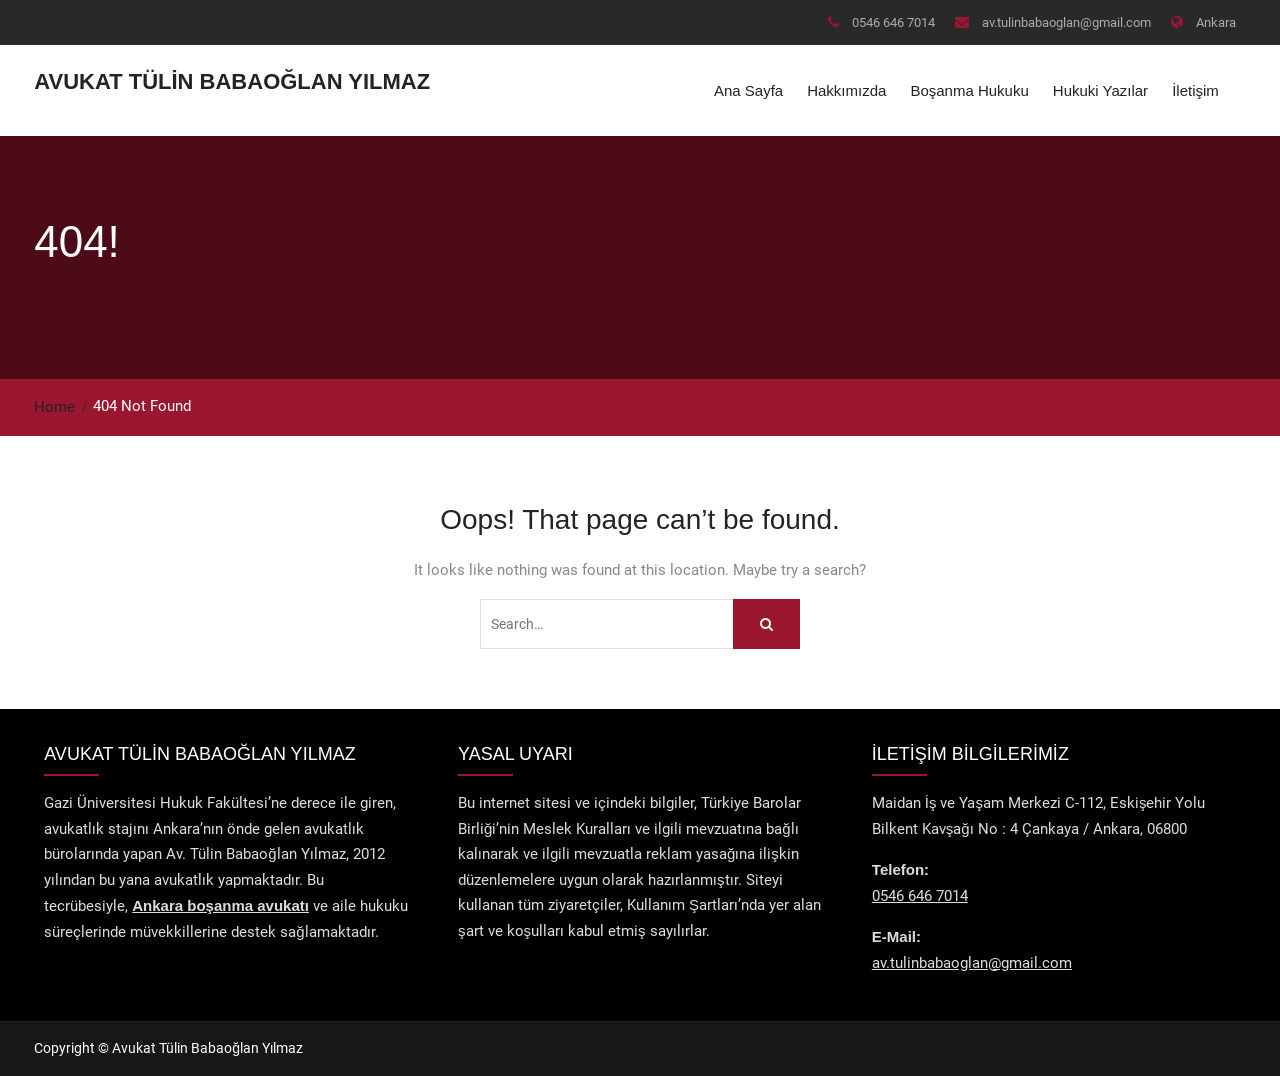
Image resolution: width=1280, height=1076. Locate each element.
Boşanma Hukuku (969, 90)
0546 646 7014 (893, 22)
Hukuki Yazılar (1100, 90)
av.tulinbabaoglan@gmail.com (1066, 22)
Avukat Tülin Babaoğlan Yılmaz (232, 81)
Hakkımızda (846, 90)
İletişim (1195, 90)
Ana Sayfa (748, 90)
